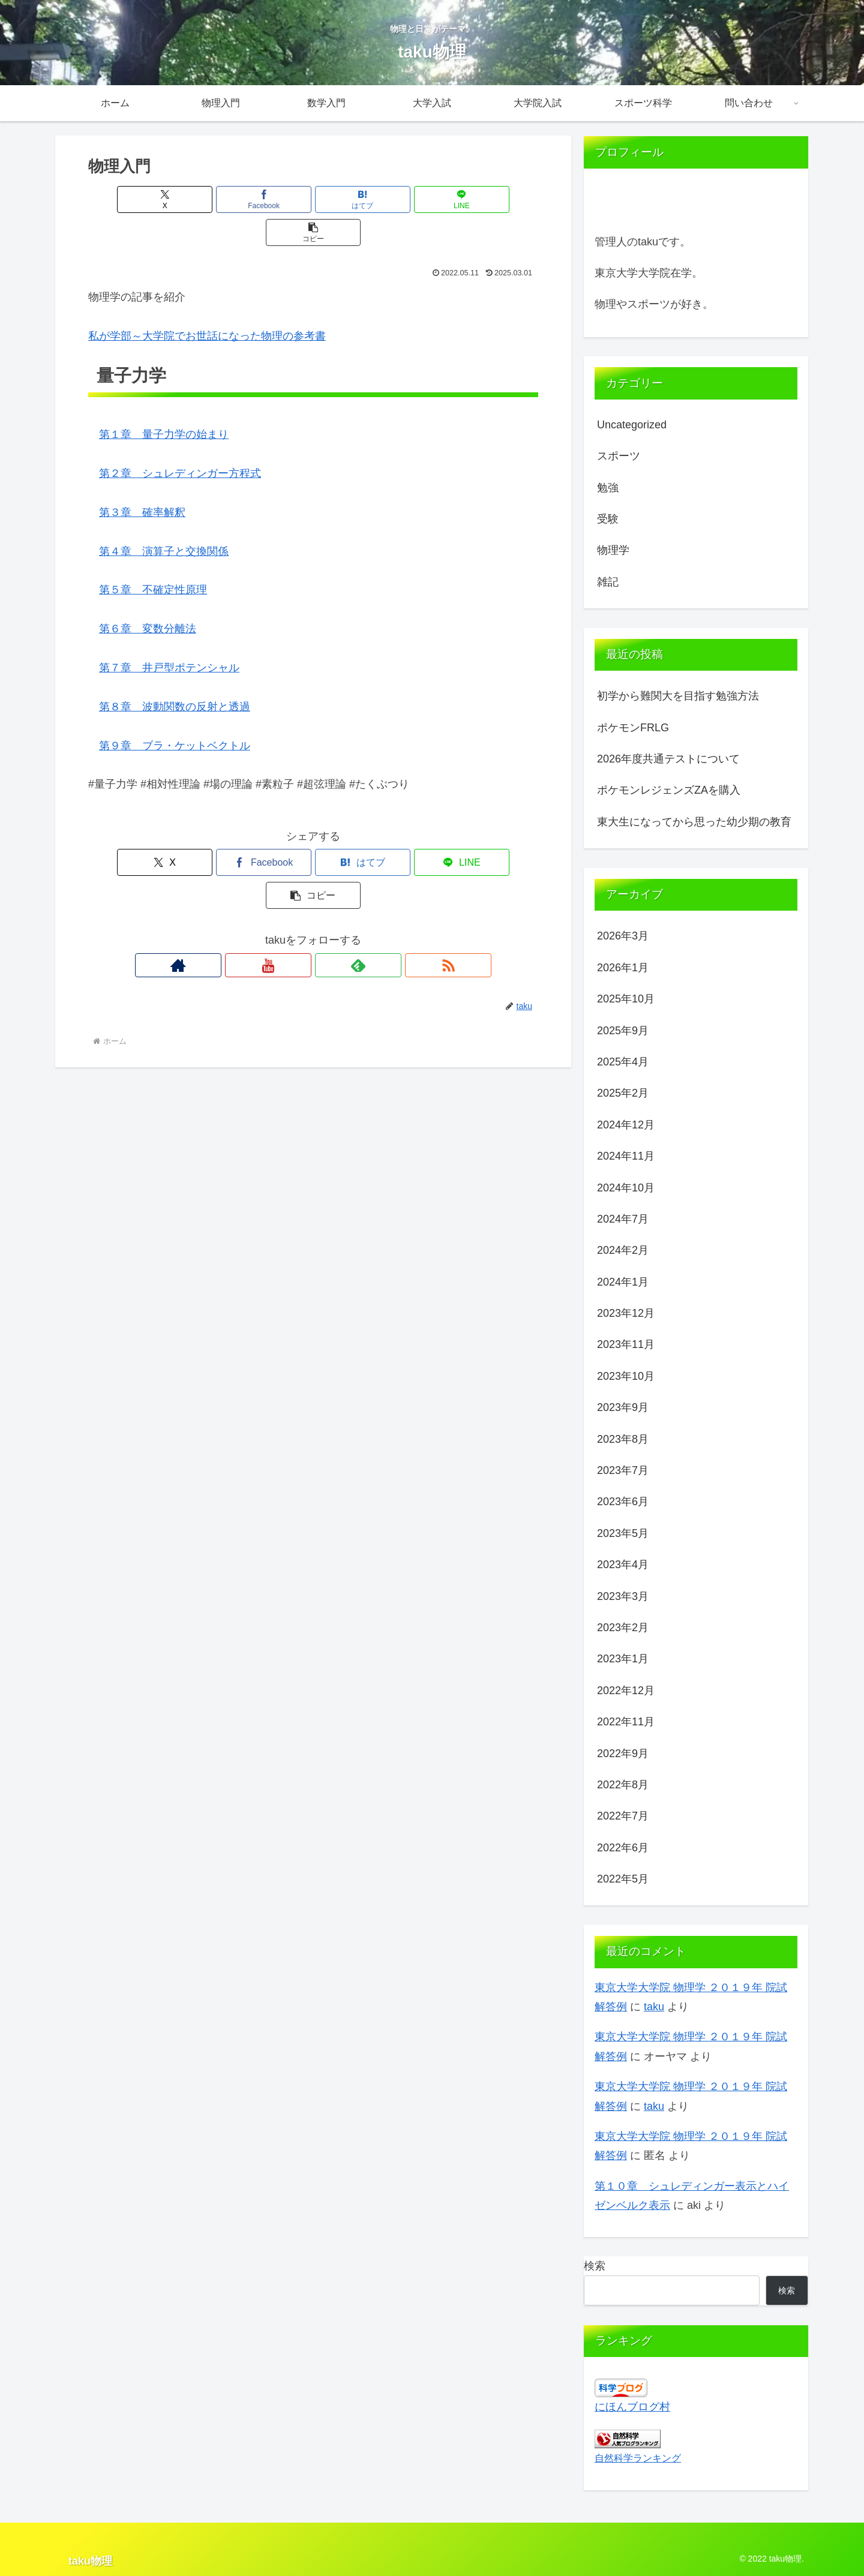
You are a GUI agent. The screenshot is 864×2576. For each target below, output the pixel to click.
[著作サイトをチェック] (272, 899)
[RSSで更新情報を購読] (355, 899)
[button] (464, 199)
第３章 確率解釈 (142, 479)
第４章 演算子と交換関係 (164, 518)
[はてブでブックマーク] (313, 199)
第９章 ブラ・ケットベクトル (174, 713)
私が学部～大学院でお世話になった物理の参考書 (207, 303)
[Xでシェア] (162, 199)
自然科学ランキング (638, 2457)
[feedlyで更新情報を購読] (327, 899)
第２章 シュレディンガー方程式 (180, 440)
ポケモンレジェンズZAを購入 (668, 790)
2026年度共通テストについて (668, 759)
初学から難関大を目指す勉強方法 (678, 696)
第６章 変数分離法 (147, 596)
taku (654, 2007)
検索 (594, 2266)
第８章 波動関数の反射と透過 (174, 674)
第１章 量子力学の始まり (164, 401)
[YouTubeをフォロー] (299, 899)
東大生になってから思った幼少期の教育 (694, 822)
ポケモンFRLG (633, 728)
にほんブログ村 (632, 2407)
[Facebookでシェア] (238, 199)
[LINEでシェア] (389, 199)
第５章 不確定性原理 (153, 557)
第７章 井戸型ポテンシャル (169, 635)
